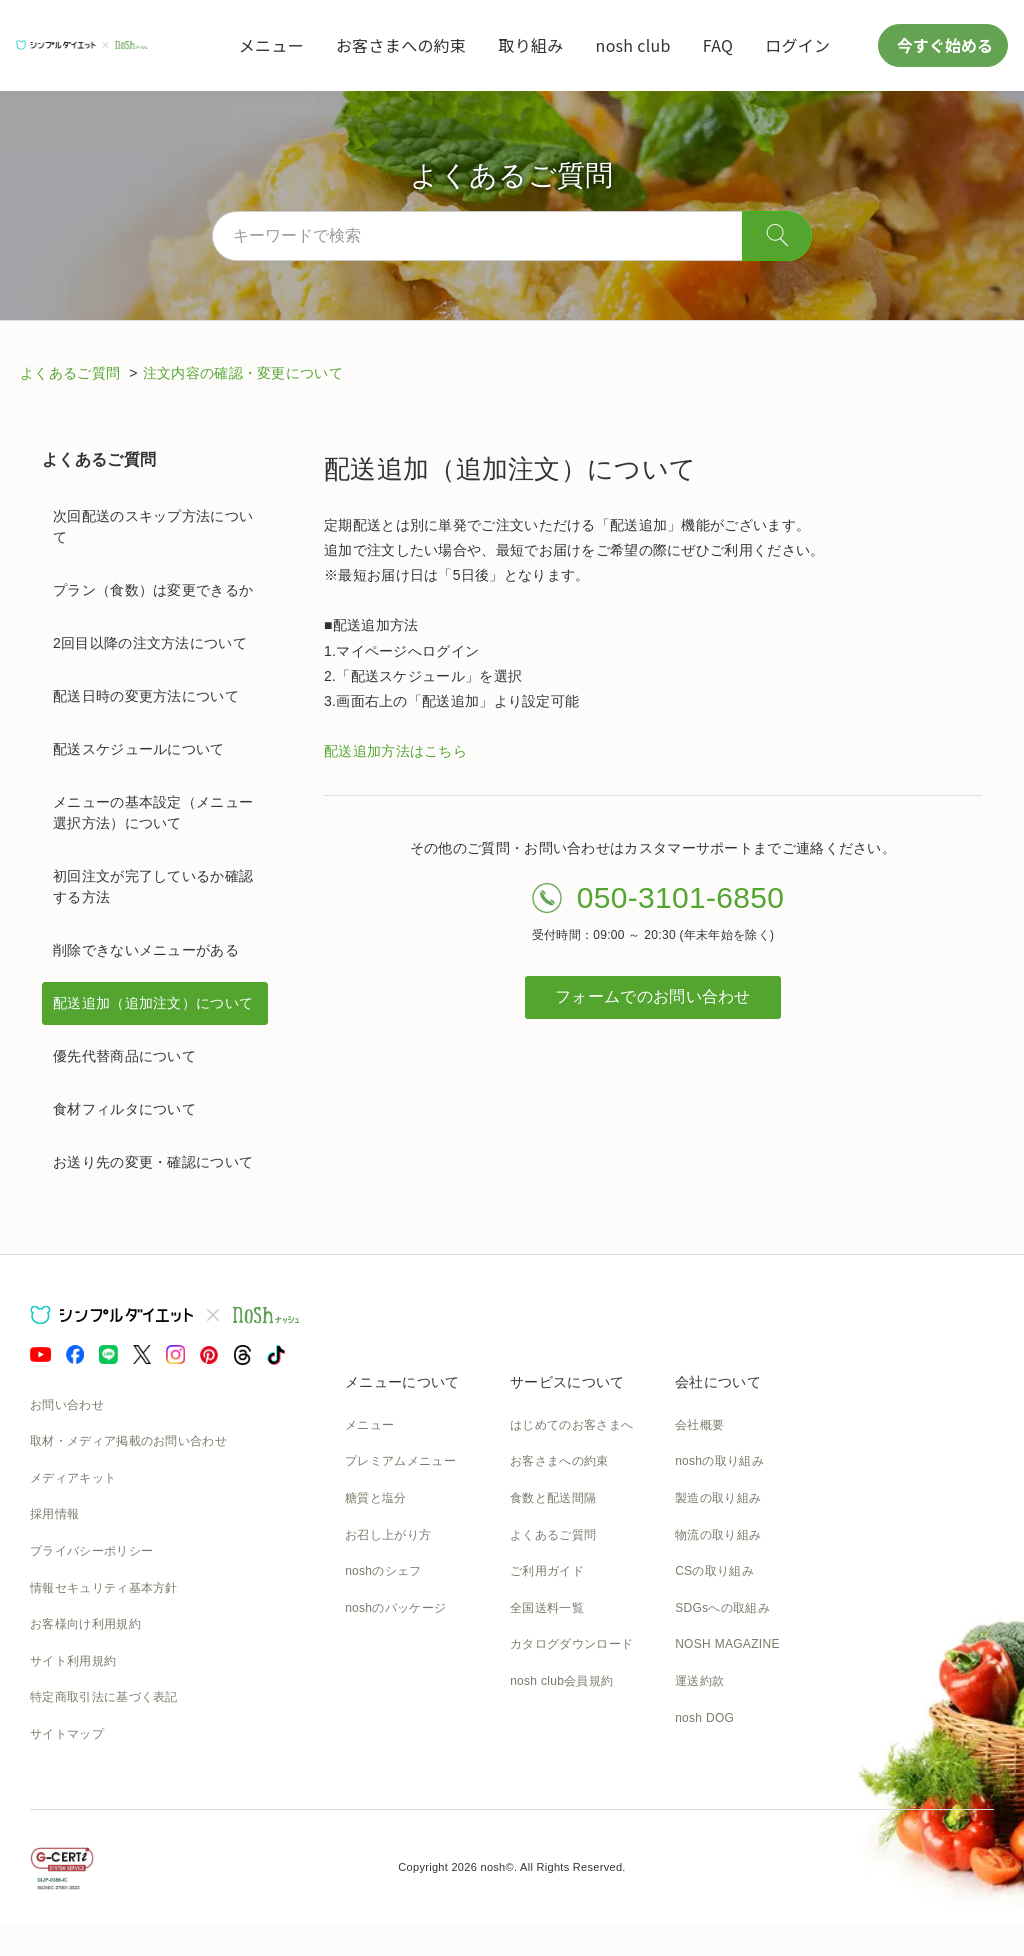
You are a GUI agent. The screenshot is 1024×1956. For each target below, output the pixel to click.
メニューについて (402, 1382)
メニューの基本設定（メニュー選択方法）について (153, 812)
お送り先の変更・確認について (153, 1162)
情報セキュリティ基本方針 (104, 1588)
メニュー (271, 45)
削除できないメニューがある (146, 950)
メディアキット (73, 1478)
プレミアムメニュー (400, 1461)
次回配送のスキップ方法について (153, 526)
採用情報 (54, 1514)
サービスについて (567, 1382)
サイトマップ (67, 1734)
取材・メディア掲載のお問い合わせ (128, 1441)
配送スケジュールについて (139, 749)
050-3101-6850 (680, 897)
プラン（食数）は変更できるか (153, 590)
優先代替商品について (124, 1056)
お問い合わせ (67, 1405)
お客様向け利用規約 (85, 1624)
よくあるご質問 (72, 373)
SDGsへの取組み (722, 1608)
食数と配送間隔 (553, 1498)
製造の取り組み (718, 1498)
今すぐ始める (943, 45)
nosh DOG (704, 1718)
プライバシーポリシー (91, 1551)
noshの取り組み (719, 1461)
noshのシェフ (383, 1571)
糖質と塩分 (376, 1498)
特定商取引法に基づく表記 (104, 1697)
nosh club (633, 45)
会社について (718, 1382)
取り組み (530, 45)
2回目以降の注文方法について (150, 643)
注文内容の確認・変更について (243, 373)
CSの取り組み (714, 1571)
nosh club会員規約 (561, 1681)
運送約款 (699, 1681)
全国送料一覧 (547, 1608)
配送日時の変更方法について (146, 696)
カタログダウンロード (571, 1644)
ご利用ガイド (547, 1571)
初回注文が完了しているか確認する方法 (153, 886)
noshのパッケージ (395, 1608)
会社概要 (699, 1425)
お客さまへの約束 (401, 45)
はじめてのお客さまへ (571, 1425)
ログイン (797, 45)
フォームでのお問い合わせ (653, 996)
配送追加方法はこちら (395, 751)
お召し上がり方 (388, 1535)
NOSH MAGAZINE (727, 1644)
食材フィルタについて (124, 1109)
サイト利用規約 (73, 1661)
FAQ (718, 45)
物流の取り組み (718, 1535)
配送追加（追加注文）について (153, 1003)
